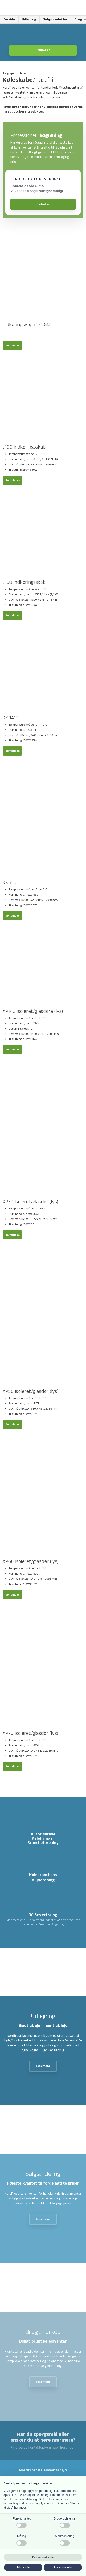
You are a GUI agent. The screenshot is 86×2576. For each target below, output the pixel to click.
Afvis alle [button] (23, 2567)
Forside (9, 19)
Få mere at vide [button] (43, 2557)
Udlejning (29, 19)
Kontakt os (12, 346)
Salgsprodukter (55, 19)
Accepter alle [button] (63, 2567)
